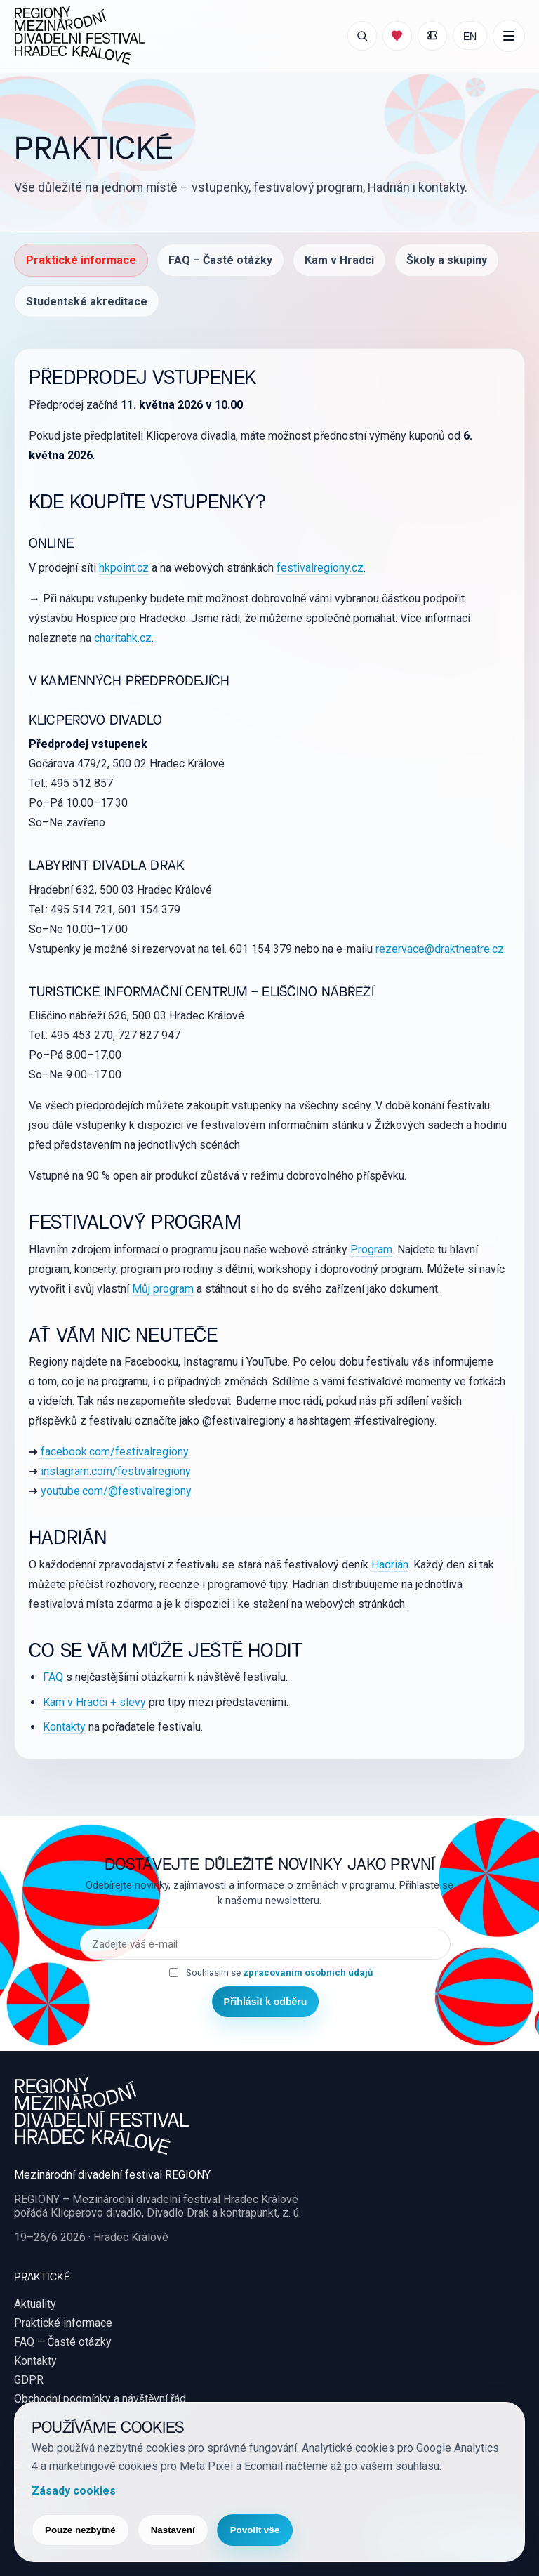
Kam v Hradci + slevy (94, 1702)
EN (470, 35)
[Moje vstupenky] (432, 36)
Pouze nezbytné (80, 2530)
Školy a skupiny (446, 260)
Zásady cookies (74, 2490)
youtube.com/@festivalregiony (115, 1491)
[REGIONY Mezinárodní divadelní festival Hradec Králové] (80, 36)
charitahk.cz (123, 638)
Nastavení (173, 2530)
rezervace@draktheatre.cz (439, 949)
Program (371, 1249)
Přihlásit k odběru (265, 2001)
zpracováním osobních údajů (308, 1972)
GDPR (29, 2379)
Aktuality (35, 2304)
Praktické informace (81, 260)
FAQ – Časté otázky (220, 260)
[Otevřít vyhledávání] (362, 36)
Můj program (163, 1288)
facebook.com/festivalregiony (113, 1451)
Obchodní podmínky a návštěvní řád (100, 2398)
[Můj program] (397, 36)
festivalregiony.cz (320, 567)
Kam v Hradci (339, 260)
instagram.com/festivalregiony (114, 1471)
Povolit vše (254, 2530)
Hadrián (389, 1564)
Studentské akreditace (86, 301)
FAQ (53, 1677)
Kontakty (64, 1726)
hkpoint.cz (124, 567)
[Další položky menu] (509, 36)
